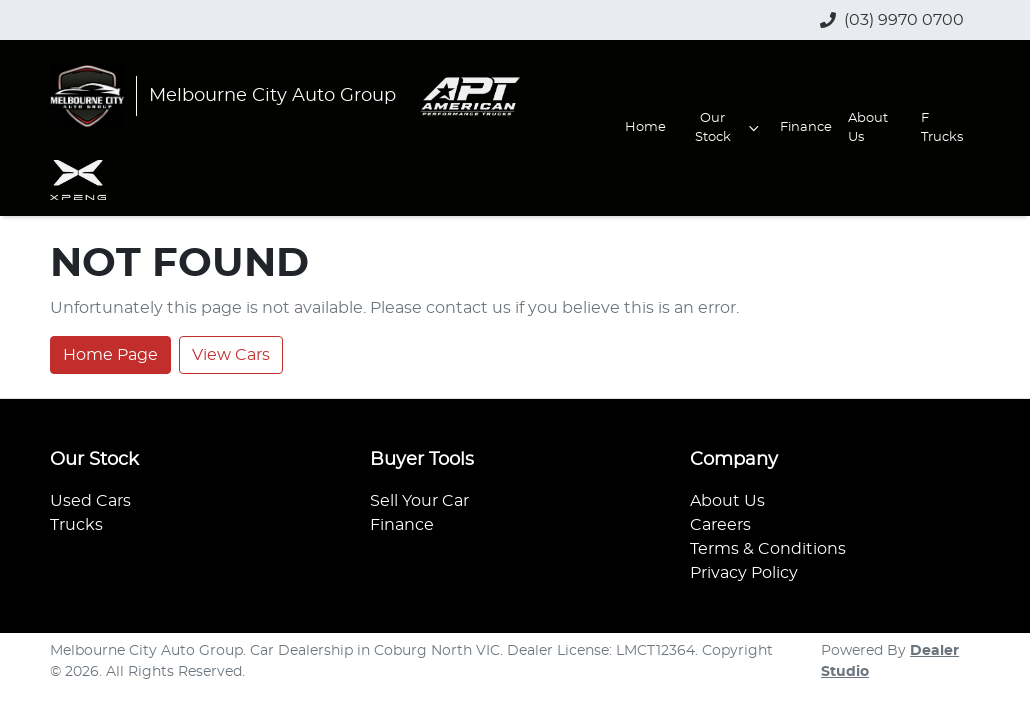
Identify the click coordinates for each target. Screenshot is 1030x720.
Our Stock (729, 128)
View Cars (231, 355)
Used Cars (90, 501)
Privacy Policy (744, 573)
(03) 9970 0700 (904, 20)
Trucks (76, 525)
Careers (720, 525)
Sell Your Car (419, 501)
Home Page (110, 355)
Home (645, 127)
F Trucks (942, 128)
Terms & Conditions (768, 549)
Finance (806, 127)
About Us (868, 128)
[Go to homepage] (223, 96)
